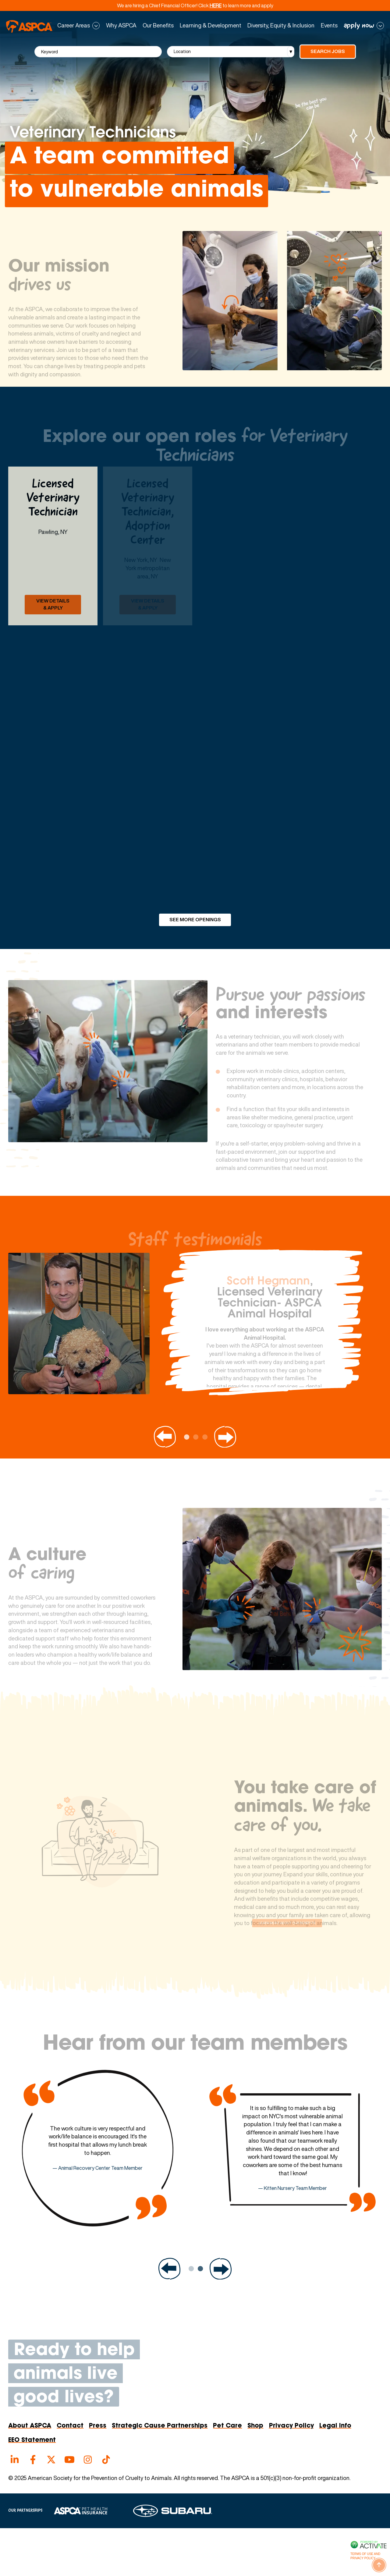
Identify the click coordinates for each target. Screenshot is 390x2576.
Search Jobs (327, 51)
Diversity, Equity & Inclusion (280, 26)
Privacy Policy (291, 2426)
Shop (255, 2426)
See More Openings (195, 919)
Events (329, 26)
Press (97, 2426)
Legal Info (335, 2426)
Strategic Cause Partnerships (159, 2426)
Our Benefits (158, 26)
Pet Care (227, 2426)
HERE (216, 5)
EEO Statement (32, 2440)
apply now (359, 26)
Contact (70, 2426)
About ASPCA (29, 2426)
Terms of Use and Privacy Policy (365, 2556)
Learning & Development (210, 26)
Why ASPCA (121, 26)
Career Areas (73, 25)
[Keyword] (98, 52)
